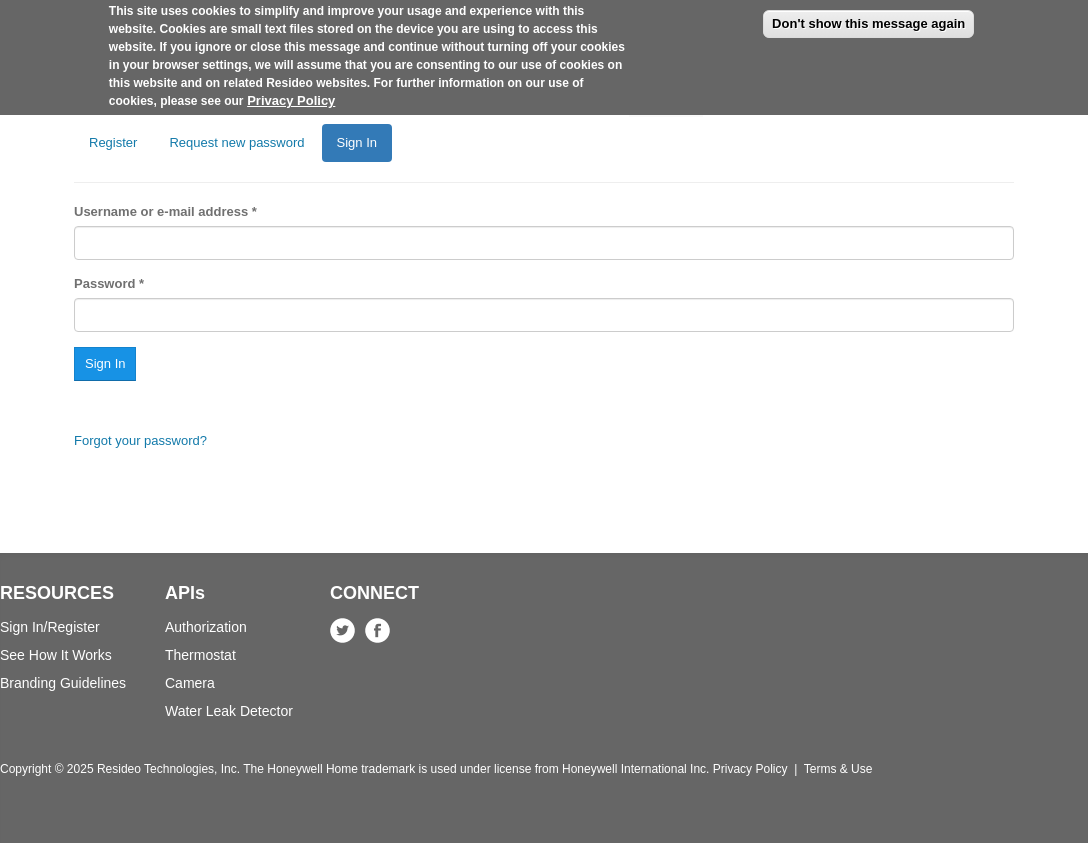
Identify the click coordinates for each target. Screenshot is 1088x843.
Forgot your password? (140, 440)
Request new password (236, 142)
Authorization (206, 627)
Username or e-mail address (165, 211)
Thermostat (200, 655)
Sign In (364, 148)
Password (109, 283)
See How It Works (56, 655)
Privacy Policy (291, 91)
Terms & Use (838, 769)
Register (113, 142)
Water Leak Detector (229, 711)
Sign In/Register (50, 627)
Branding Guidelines (63, 683)
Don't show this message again (868, 14)
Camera (190, 683)
